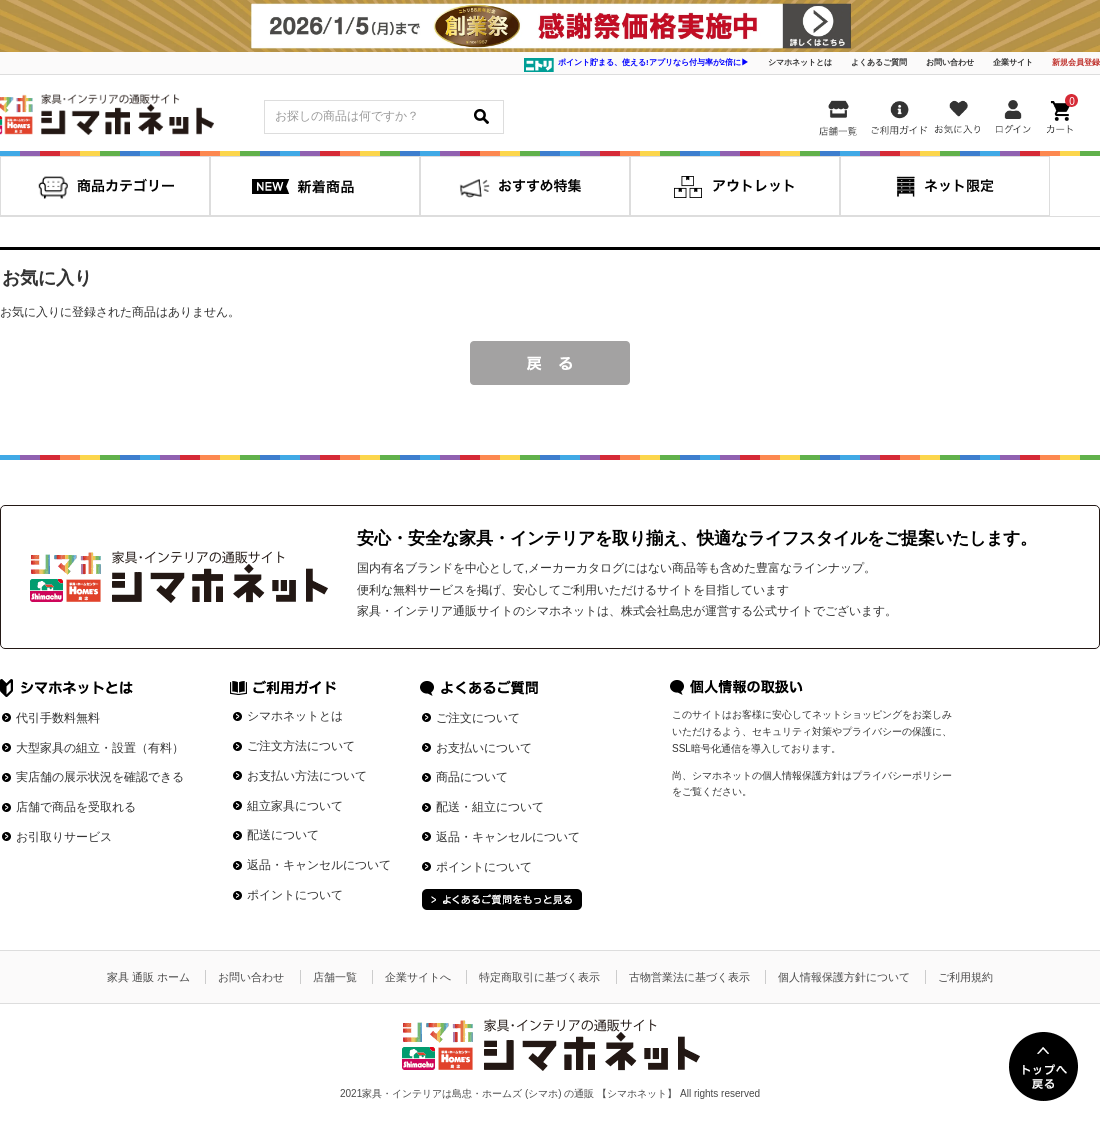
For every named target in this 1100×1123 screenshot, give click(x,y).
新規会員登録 (1076, 62)
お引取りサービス (64, 837)
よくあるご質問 (879, 62)
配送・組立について (490, 807)
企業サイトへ (418, 977)
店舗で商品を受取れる (76, 807)
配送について (283, 835)
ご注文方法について (301, 746)
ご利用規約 (965, 977)
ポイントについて (295, 895)
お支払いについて (484, 748)
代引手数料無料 (58, 718)
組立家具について (295, 806)
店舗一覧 (335, 977)
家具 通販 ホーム (148, 977)
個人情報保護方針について (844, 977)
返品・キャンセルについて (319, 865)
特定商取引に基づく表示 (539, 977)
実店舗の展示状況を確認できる (100, 777)
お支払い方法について (307, 776)
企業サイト (1013, 62)
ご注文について (478, 718)
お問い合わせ (950, 62)
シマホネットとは (800, 62)
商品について (472, 777)
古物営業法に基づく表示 (689, 977)
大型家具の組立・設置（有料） (100, 748)
